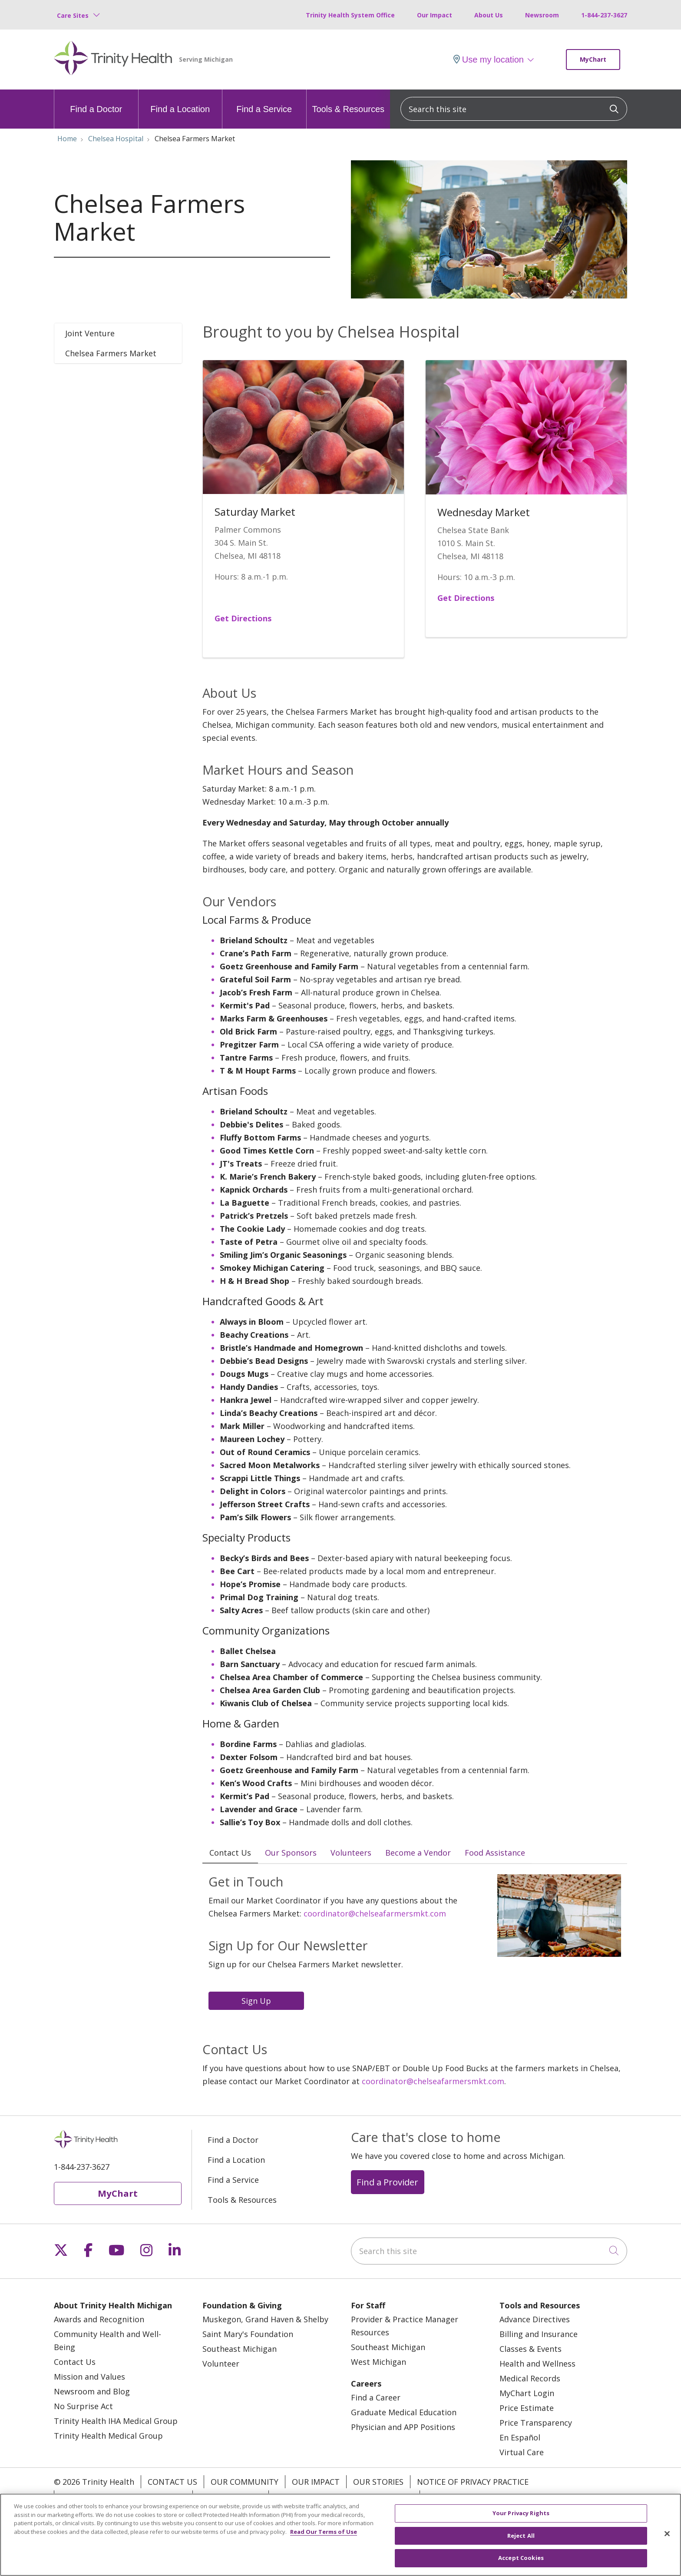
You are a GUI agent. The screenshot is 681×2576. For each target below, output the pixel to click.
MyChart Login (526, 2393)
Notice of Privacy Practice (473, 2482)
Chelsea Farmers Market (110, 353)
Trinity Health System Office (350, 15)
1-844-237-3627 (604, 15)
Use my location (488, 59)
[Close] (667, 2537)
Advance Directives (534, 2319)
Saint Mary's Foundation (247, 2334)
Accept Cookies (521, 2562)
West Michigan (378, 2362)
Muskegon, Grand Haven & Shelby (265, 2319)
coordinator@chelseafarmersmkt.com (375, 1914)
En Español (519, 2438)
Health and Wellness (537, 2364)
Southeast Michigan (239, 2349)
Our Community (244, 2482)
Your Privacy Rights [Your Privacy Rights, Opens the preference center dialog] (521, 2516)
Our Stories (378, 2482)
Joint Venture (90, 333)
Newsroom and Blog (92, 2392)
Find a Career (375, 2398)
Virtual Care (521, 2452)
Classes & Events (530, 2349)
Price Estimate (526, 2408)
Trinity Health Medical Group (108, 2436)
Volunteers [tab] (351, 1852)
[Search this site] (513, 109)
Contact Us (75, 2362)
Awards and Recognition (99, 2319)
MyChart (593, 59)
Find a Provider (387, 2182)
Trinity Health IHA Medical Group (116, 2421)
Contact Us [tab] (230, 1852)
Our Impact (434, 15)
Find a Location (180, 102)
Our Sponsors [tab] (291, 1852)
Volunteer (220, 2364)
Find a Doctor (96, 102)
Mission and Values (89, 2377)
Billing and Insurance (538, 2334)
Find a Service (264, 102)
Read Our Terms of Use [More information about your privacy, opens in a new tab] (323, 2535)
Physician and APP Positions (403, 2427)
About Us (488, 15)
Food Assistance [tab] (495, 1852)
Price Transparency (535, 2423)
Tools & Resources (348, 102)
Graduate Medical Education (403, 2412)
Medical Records (529, 2379)
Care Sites (73, 15)
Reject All (521, 2539)
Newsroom (542, 15)
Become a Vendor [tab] (418, 1852)
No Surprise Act (83, 2406)
